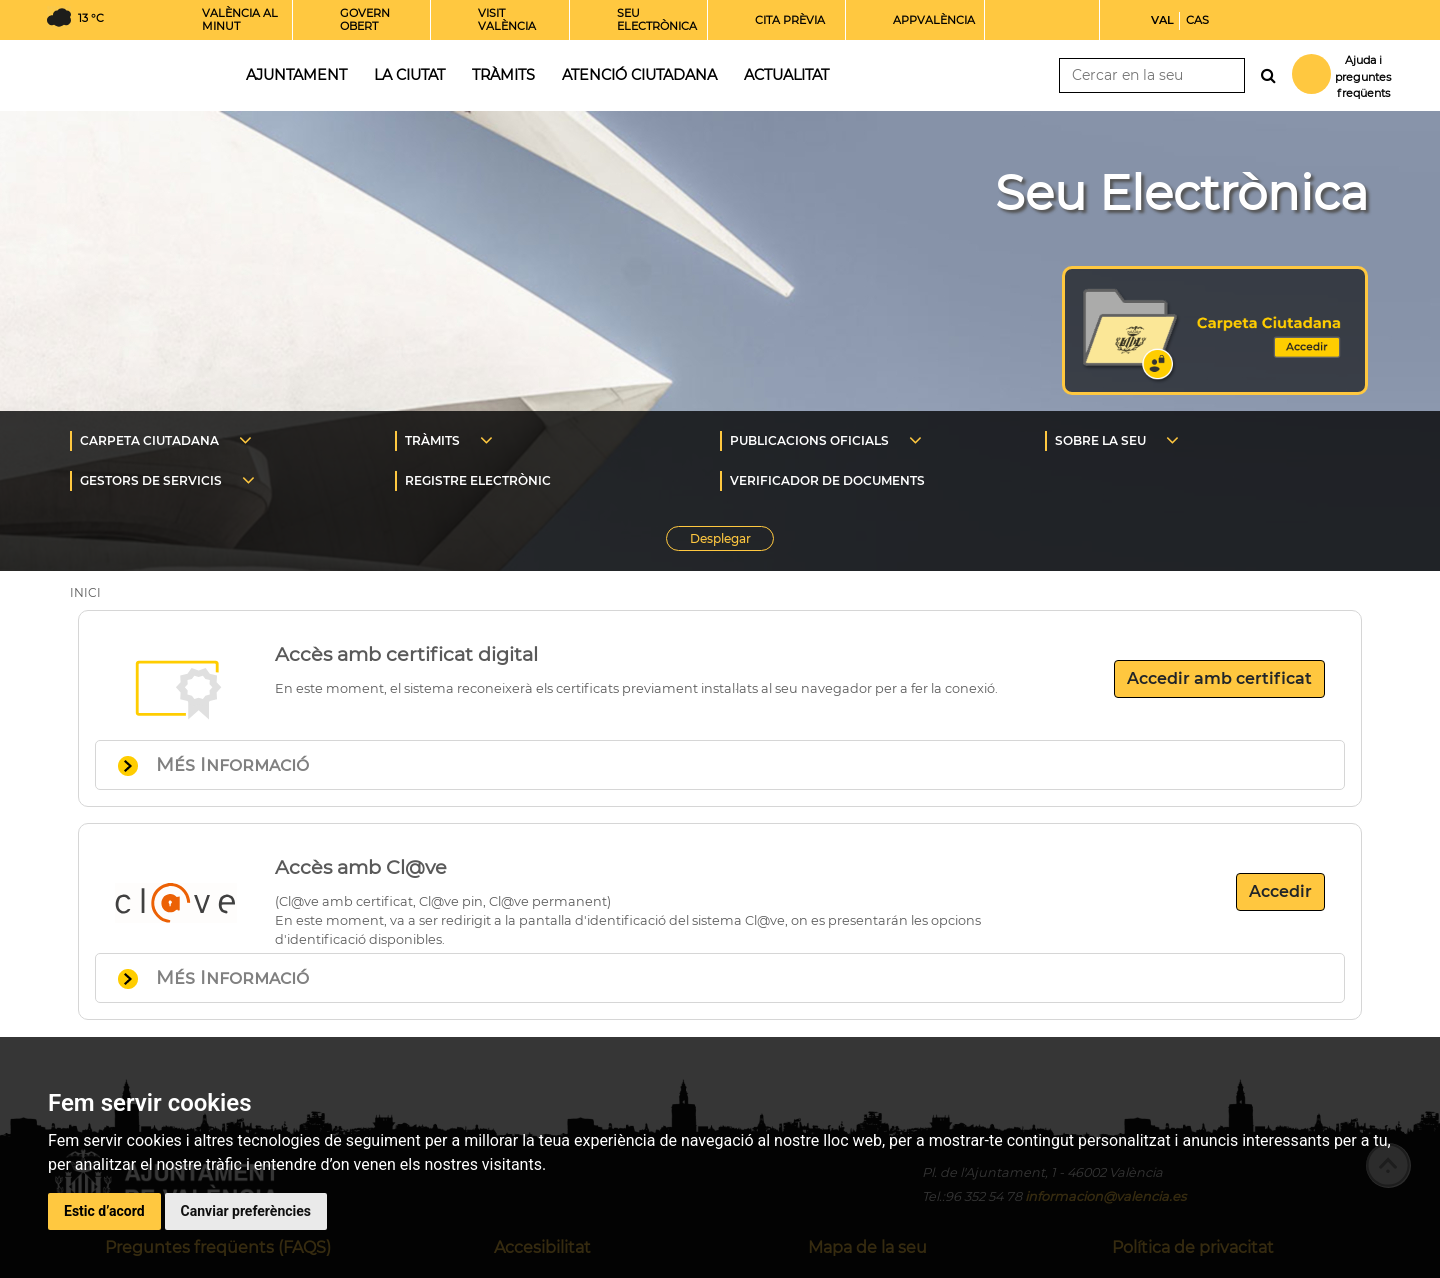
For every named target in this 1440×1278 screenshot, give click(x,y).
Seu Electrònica (1181, 193)
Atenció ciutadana (639, 75)
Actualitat (786, 75)
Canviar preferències (246, 1211)
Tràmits (503, 75)
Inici (129, 73)
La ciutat (409, 75)
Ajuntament (296, 75)
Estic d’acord (104, 1211)
